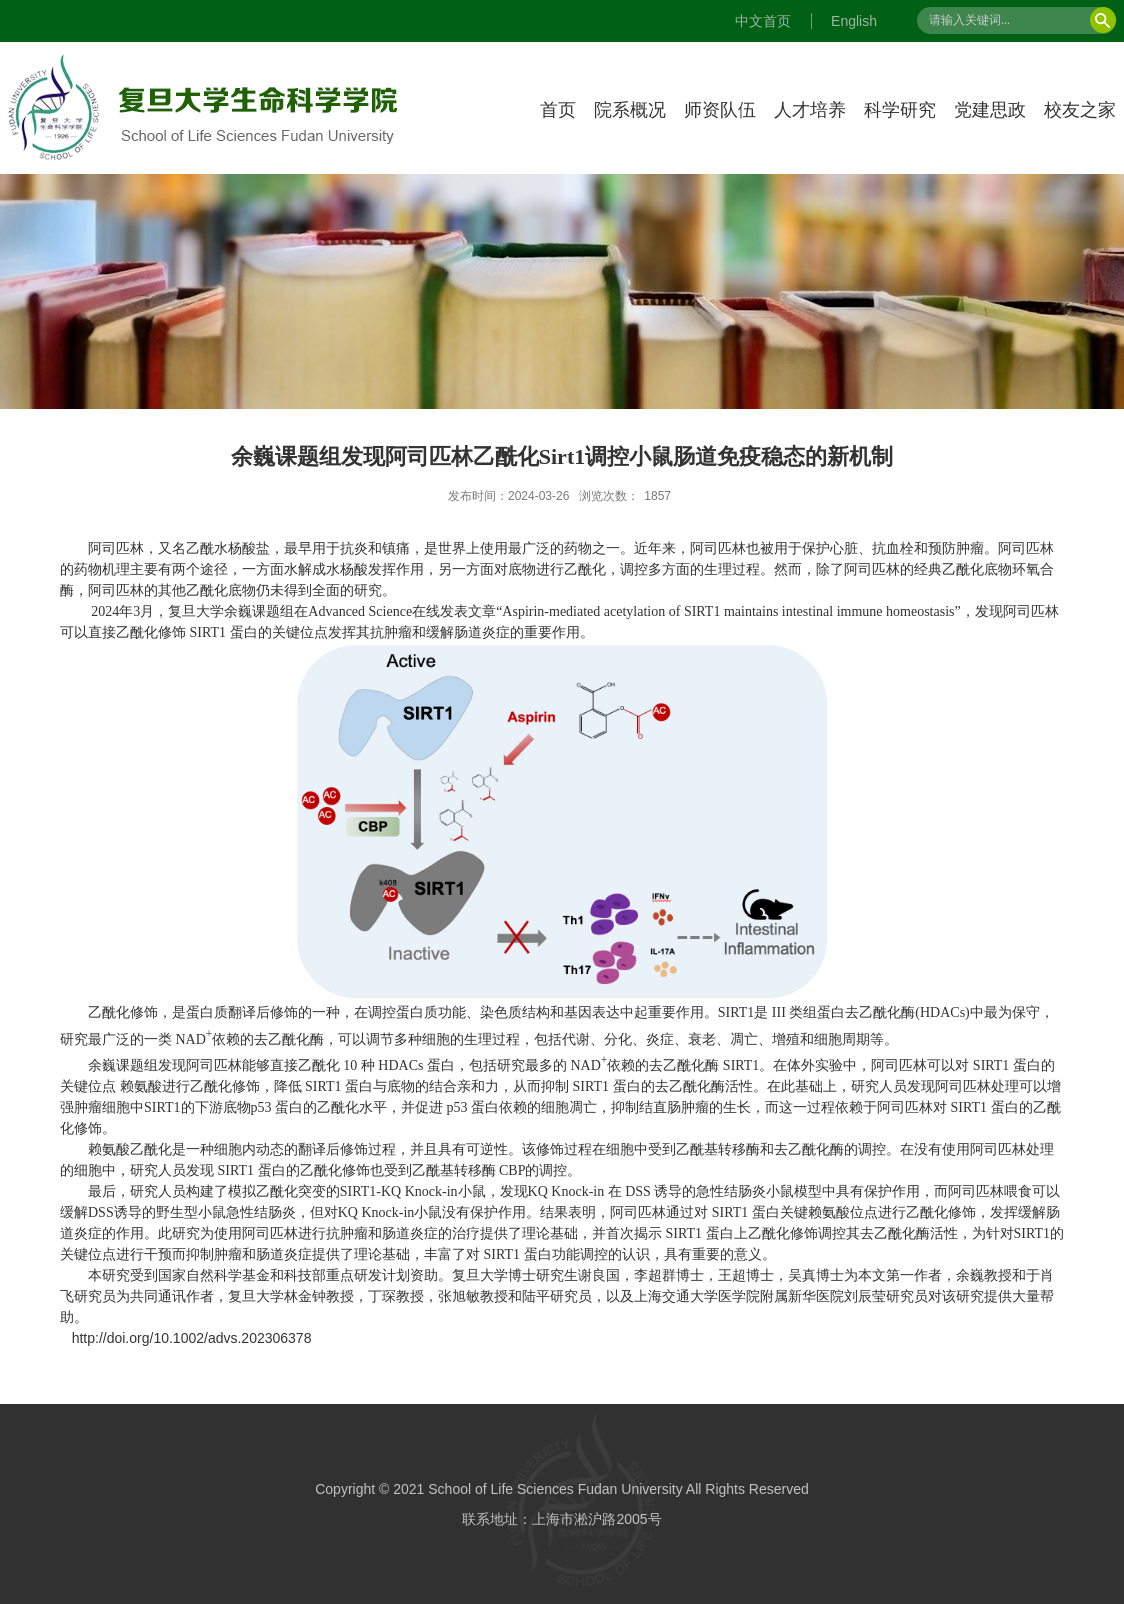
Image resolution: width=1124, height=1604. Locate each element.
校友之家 (1080, 110)
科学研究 (900, 110)
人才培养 (810, 110)
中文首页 (763, 21)
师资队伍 (720, 110)
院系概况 (630, 110)
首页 (558, 110)
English (854, 21)
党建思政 (990, 110)
